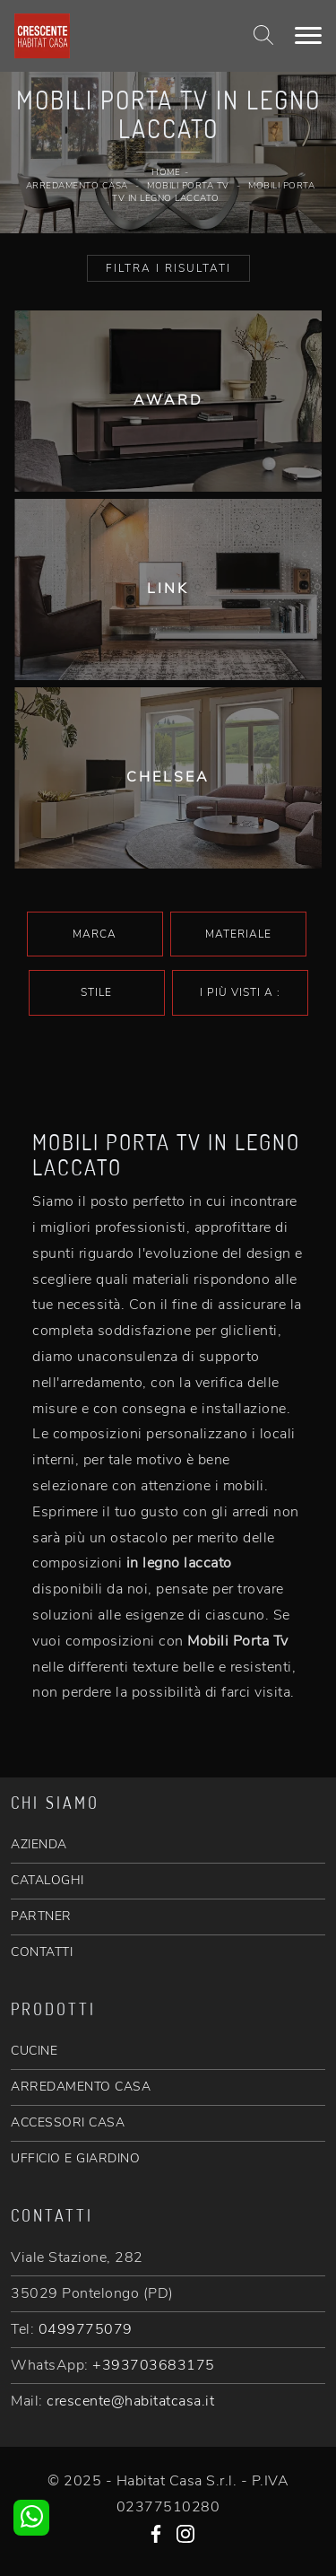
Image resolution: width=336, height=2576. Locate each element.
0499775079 (86, 2329)
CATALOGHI (47, 1880)
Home (165, 172)
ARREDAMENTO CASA (81, 2086)
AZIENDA (39, 1844)
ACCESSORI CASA (68, 2122)
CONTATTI (42, 1951)
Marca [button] (94, 934)
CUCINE (34, 2050)
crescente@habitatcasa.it (130, 2401)
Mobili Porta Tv (188, 185)
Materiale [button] (238, 934)
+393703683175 (153, 2365)
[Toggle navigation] (308, 36)
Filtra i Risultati (168, 268)
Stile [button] (96, 992)
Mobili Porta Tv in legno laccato (213, 192)
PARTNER (41, 1916)
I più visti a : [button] (240, 992)
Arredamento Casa (77, 185)
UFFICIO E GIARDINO (75, 2158)
